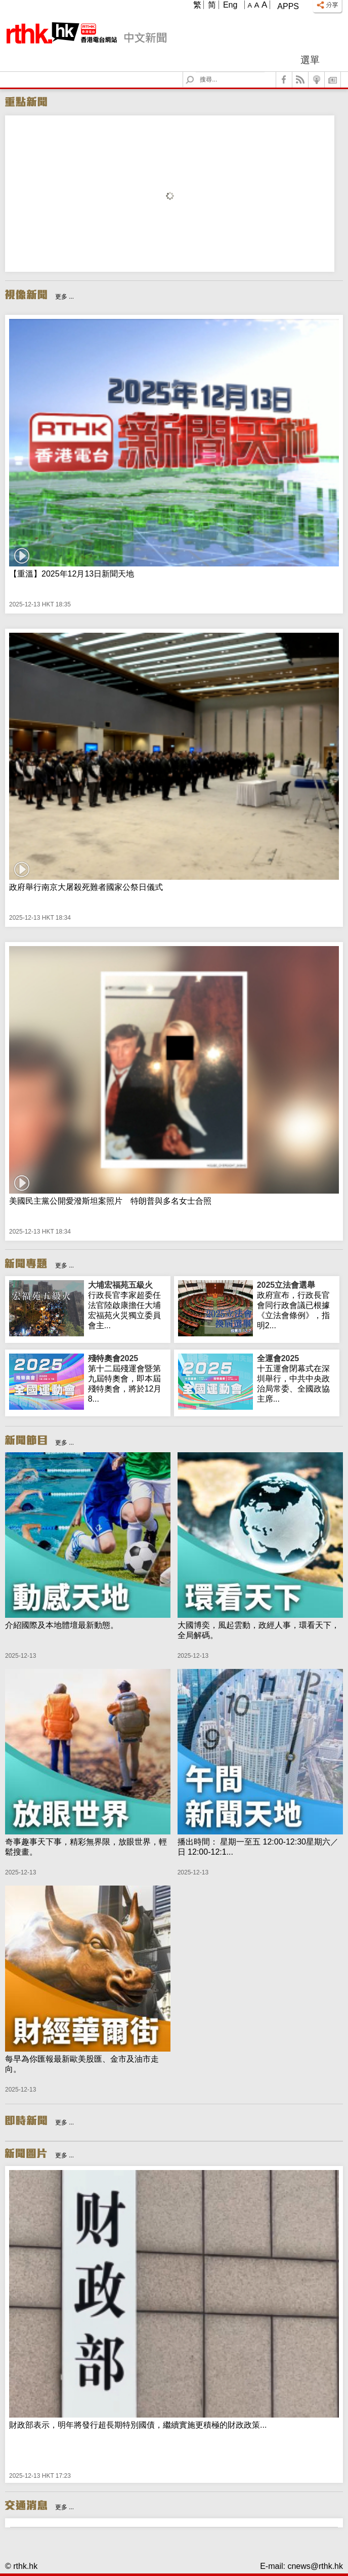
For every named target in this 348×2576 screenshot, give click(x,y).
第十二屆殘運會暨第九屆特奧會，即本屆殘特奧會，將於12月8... (127, 1378)
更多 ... (64, 296)
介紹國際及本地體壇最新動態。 (61, 1625)
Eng (230, 5)
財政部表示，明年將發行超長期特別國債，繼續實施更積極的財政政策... (138, 2425)
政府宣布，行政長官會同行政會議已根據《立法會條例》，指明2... (296, 1305)
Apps (288, 6)
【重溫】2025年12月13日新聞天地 (71, 573)
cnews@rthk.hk (315, 2566)
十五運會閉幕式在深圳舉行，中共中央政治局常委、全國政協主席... (296, 1378)
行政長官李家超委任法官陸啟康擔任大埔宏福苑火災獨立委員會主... (127, 1305)
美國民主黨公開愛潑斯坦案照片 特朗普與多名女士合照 (110, 1201)
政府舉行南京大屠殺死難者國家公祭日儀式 (86, 887)
